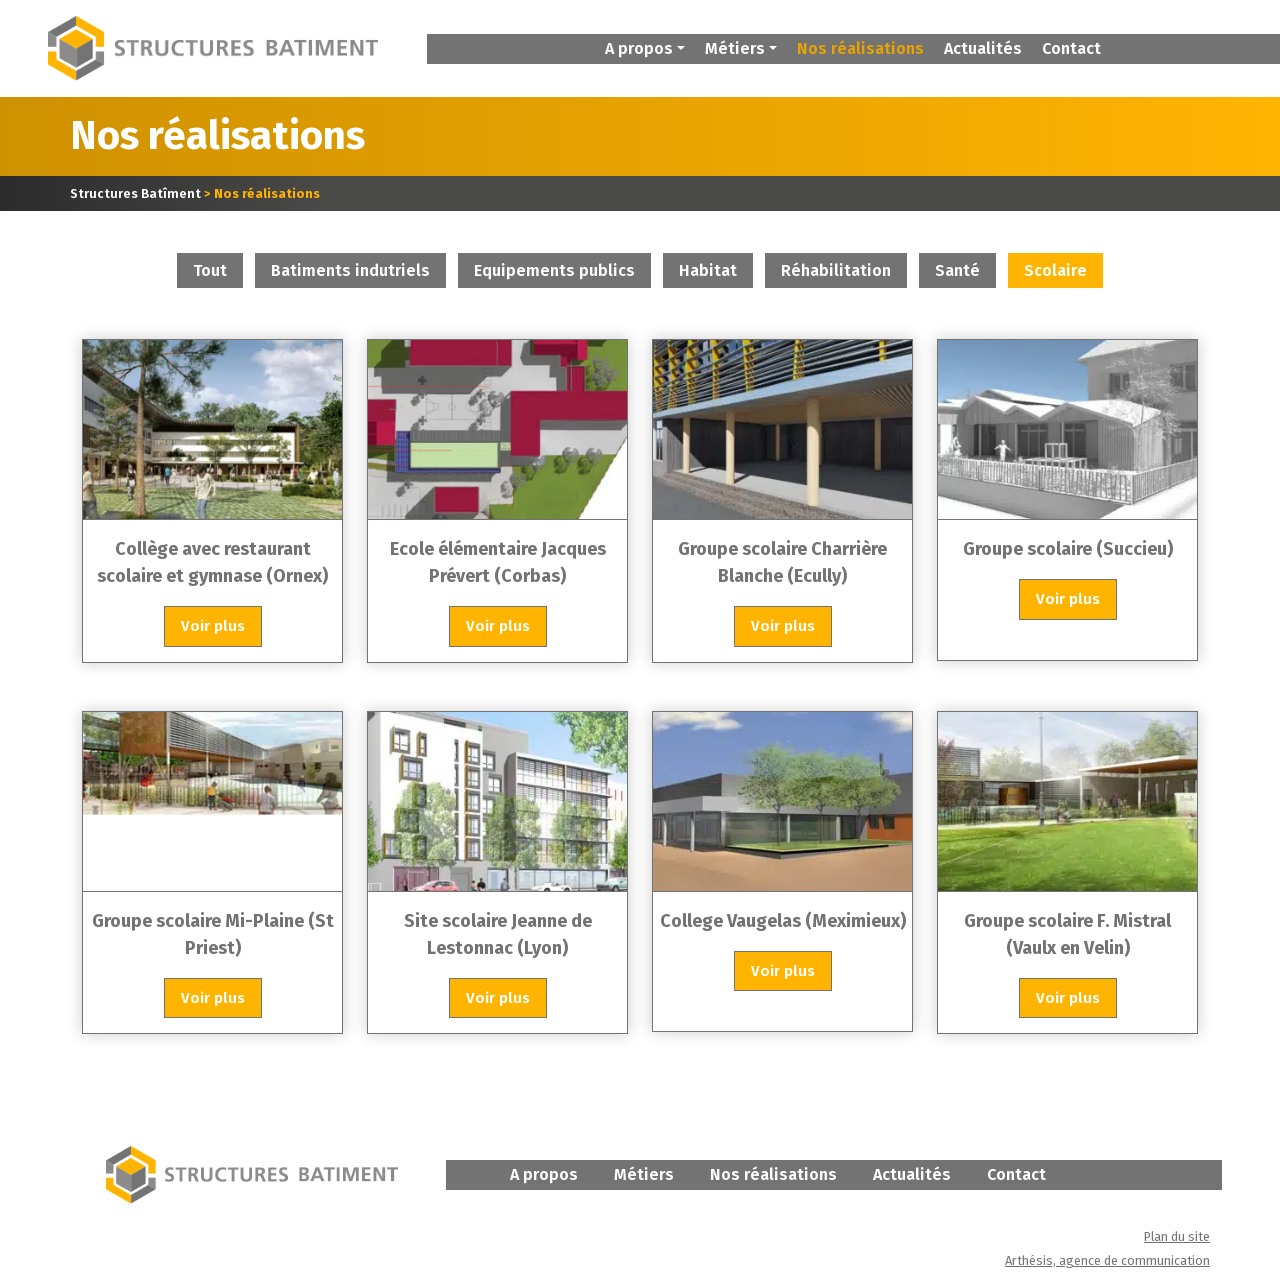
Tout (210, 272)
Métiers (644, 1176)
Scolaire (1055, 272)
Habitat (708, 272)
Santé (957, 272)
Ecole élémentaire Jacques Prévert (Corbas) (498, 564)
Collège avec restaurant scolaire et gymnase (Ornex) (212, 564)
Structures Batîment (135, 195)
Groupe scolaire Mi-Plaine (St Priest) (213, 935)
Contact (1071, 48)
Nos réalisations (860, 48)
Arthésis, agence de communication (1107, 1262)
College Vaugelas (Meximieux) (783, 922)
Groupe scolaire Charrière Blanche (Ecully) (782, 564)
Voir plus (213, 628)
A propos (544, 1176)
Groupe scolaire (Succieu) (1068, 551)
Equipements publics (554, 272)
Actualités (983, 48)
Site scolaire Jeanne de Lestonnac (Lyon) (498, 935)
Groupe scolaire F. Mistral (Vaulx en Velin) (1067, 935)
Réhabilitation (836, 272)
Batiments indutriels (350, 272)
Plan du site (1177, 1238)
